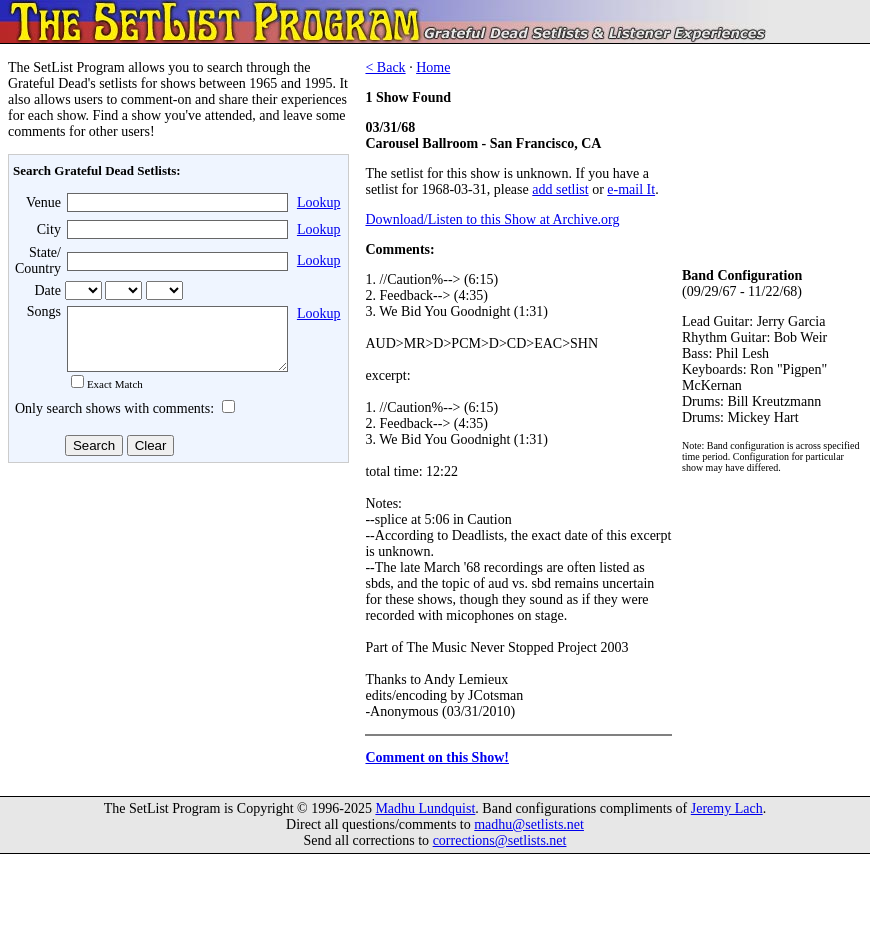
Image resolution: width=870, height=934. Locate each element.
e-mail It (631, 189)
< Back (385, 67)
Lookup (319, 202)
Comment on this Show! (437, 757)
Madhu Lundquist (425, 811)
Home (433, 67)
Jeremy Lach (727, 811)
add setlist (560, 189)
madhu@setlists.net (529, 827)
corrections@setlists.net (500, 843)
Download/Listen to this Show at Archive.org (492, 219)
